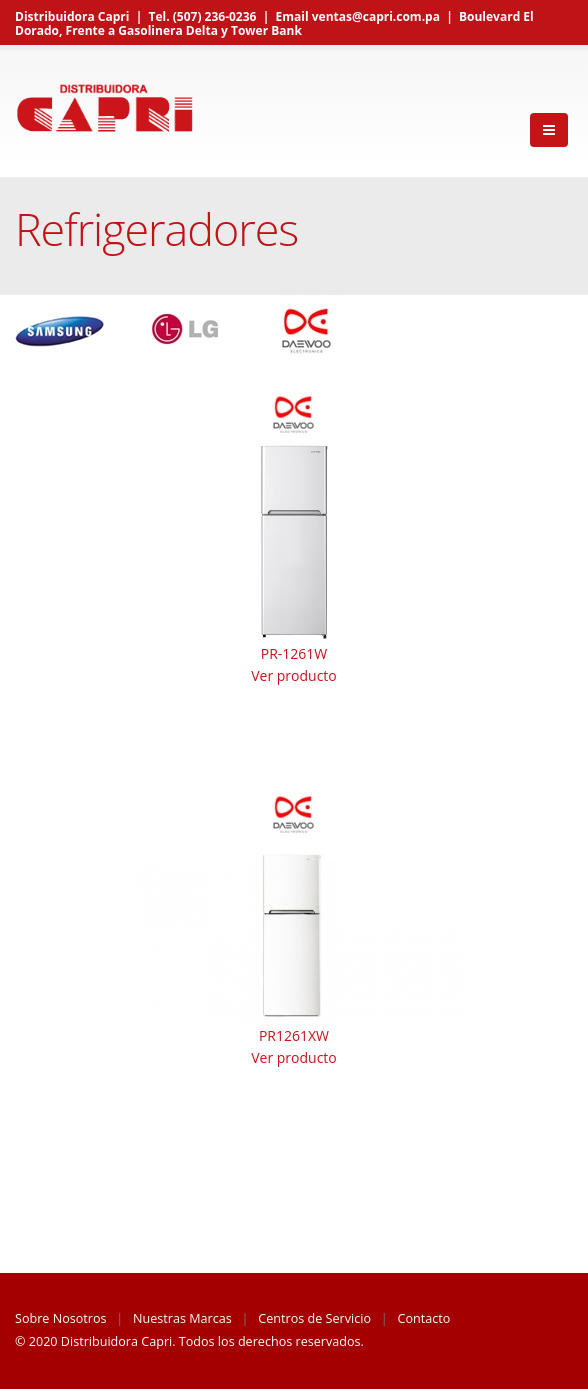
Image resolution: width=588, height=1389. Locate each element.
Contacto (424, 1318)
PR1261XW (294, 1035)
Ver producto (294, 675)
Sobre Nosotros (61, 1318)
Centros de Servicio (314, 1318)
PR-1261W (294, 653)
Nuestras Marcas (182, 1318)
